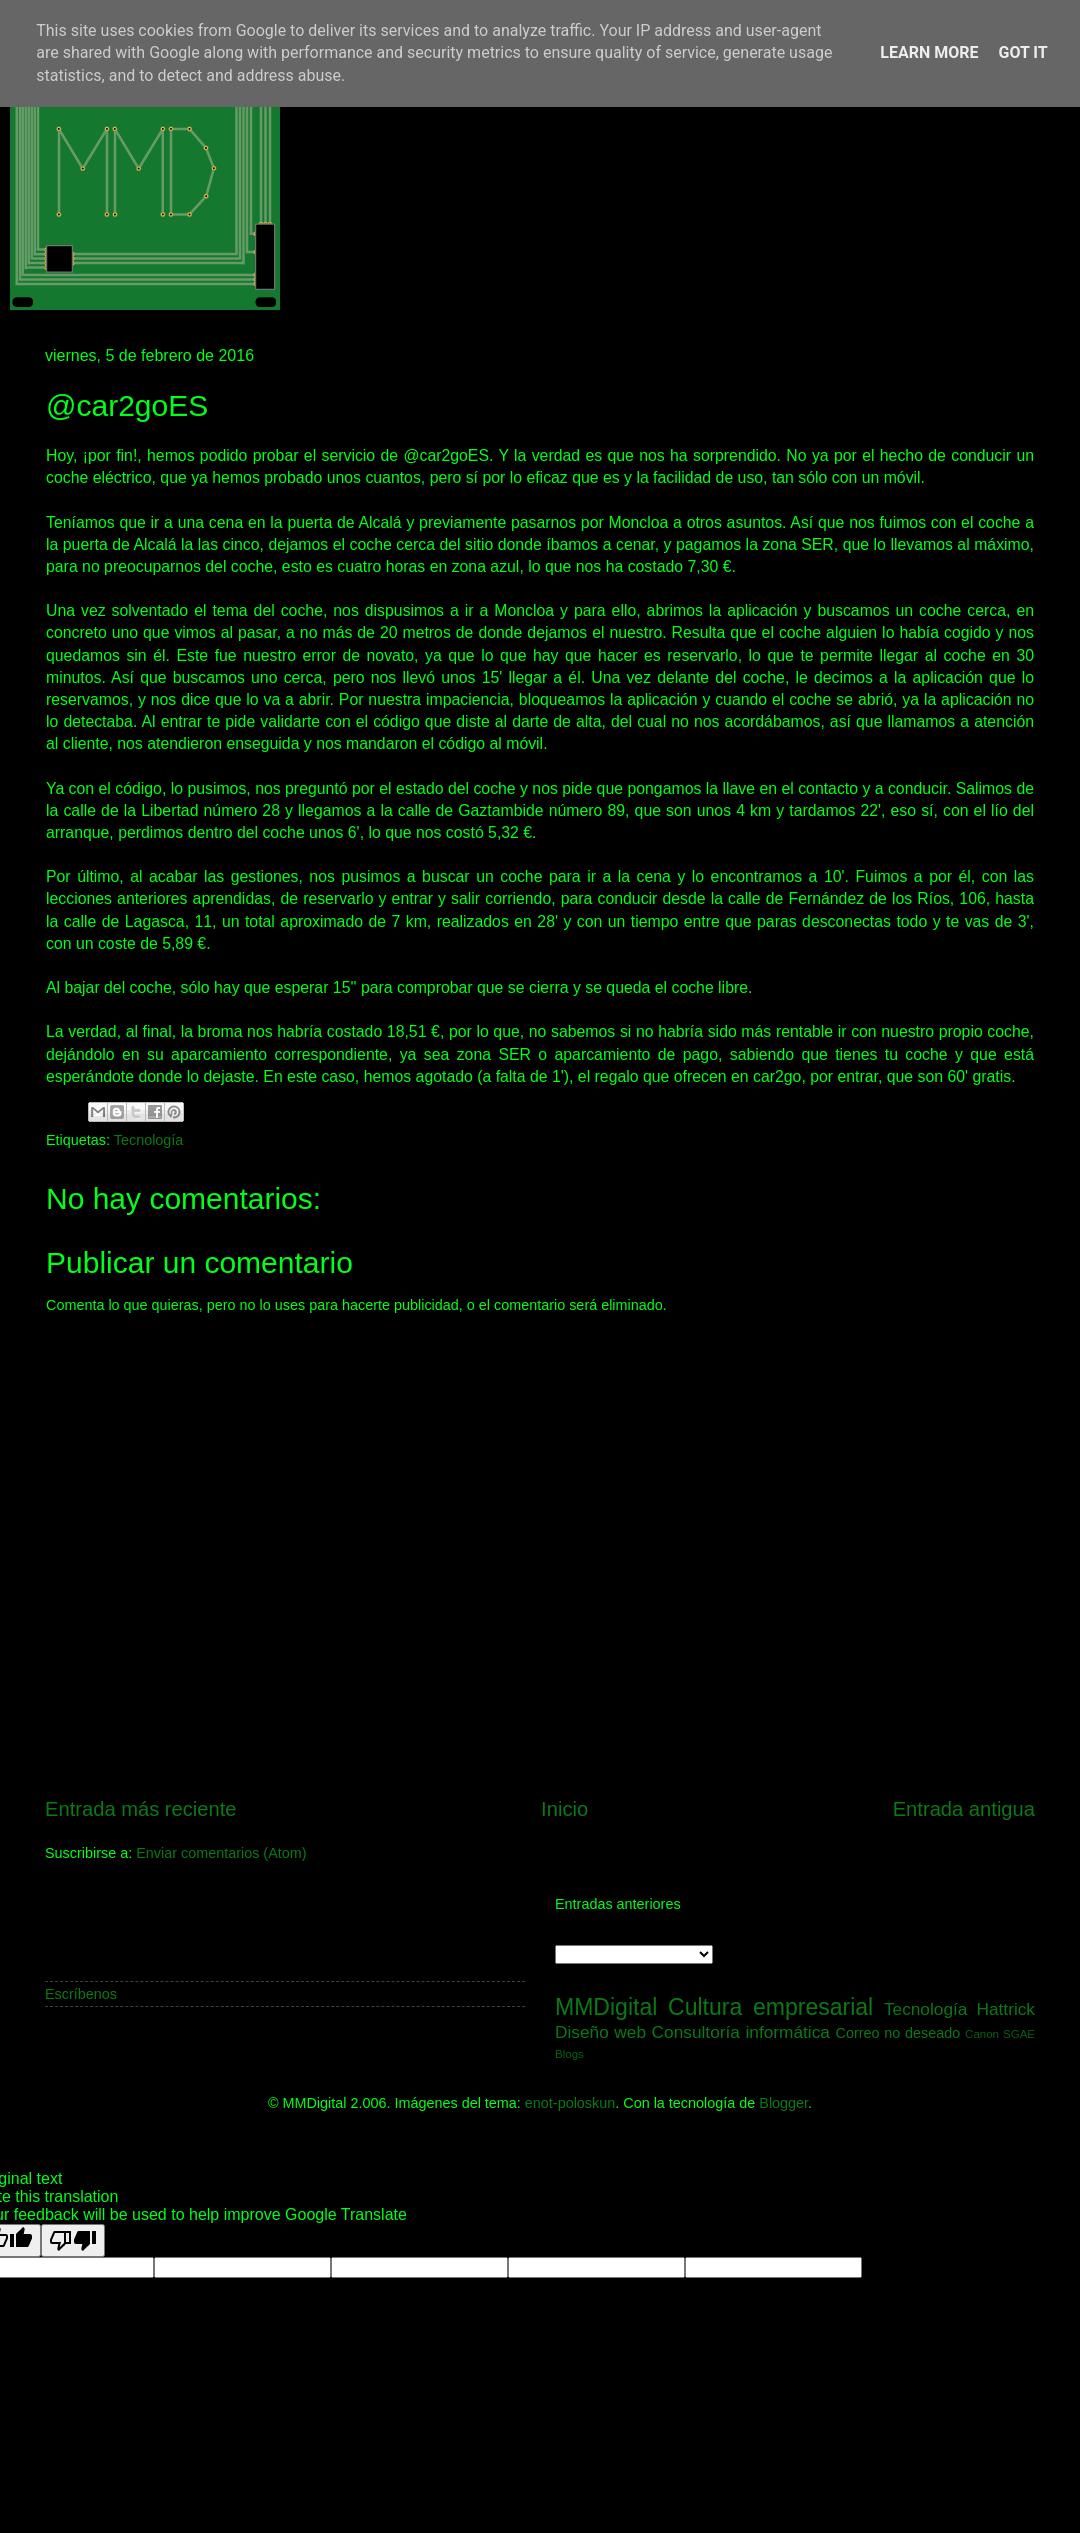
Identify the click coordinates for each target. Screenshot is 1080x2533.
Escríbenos (81, 1994)
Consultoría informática (741, 2032)
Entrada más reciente (141, 1809)
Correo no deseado (898, 2033)
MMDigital (606, 2007)
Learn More (929, 52)
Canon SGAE (1000, 2034)
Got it (1022, 52)
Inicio (564, 1809)
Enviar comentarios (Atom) (221, 1853)
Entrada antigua (964, 1809)
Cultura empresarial (770, 2007)
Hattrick (1005, 2009)
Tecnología (149, 1140)
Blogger (783, 2103)
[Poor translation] (73, 2240)
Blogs (569, 2054)
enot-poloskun (570, 2103)
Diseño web (600, 2032)
